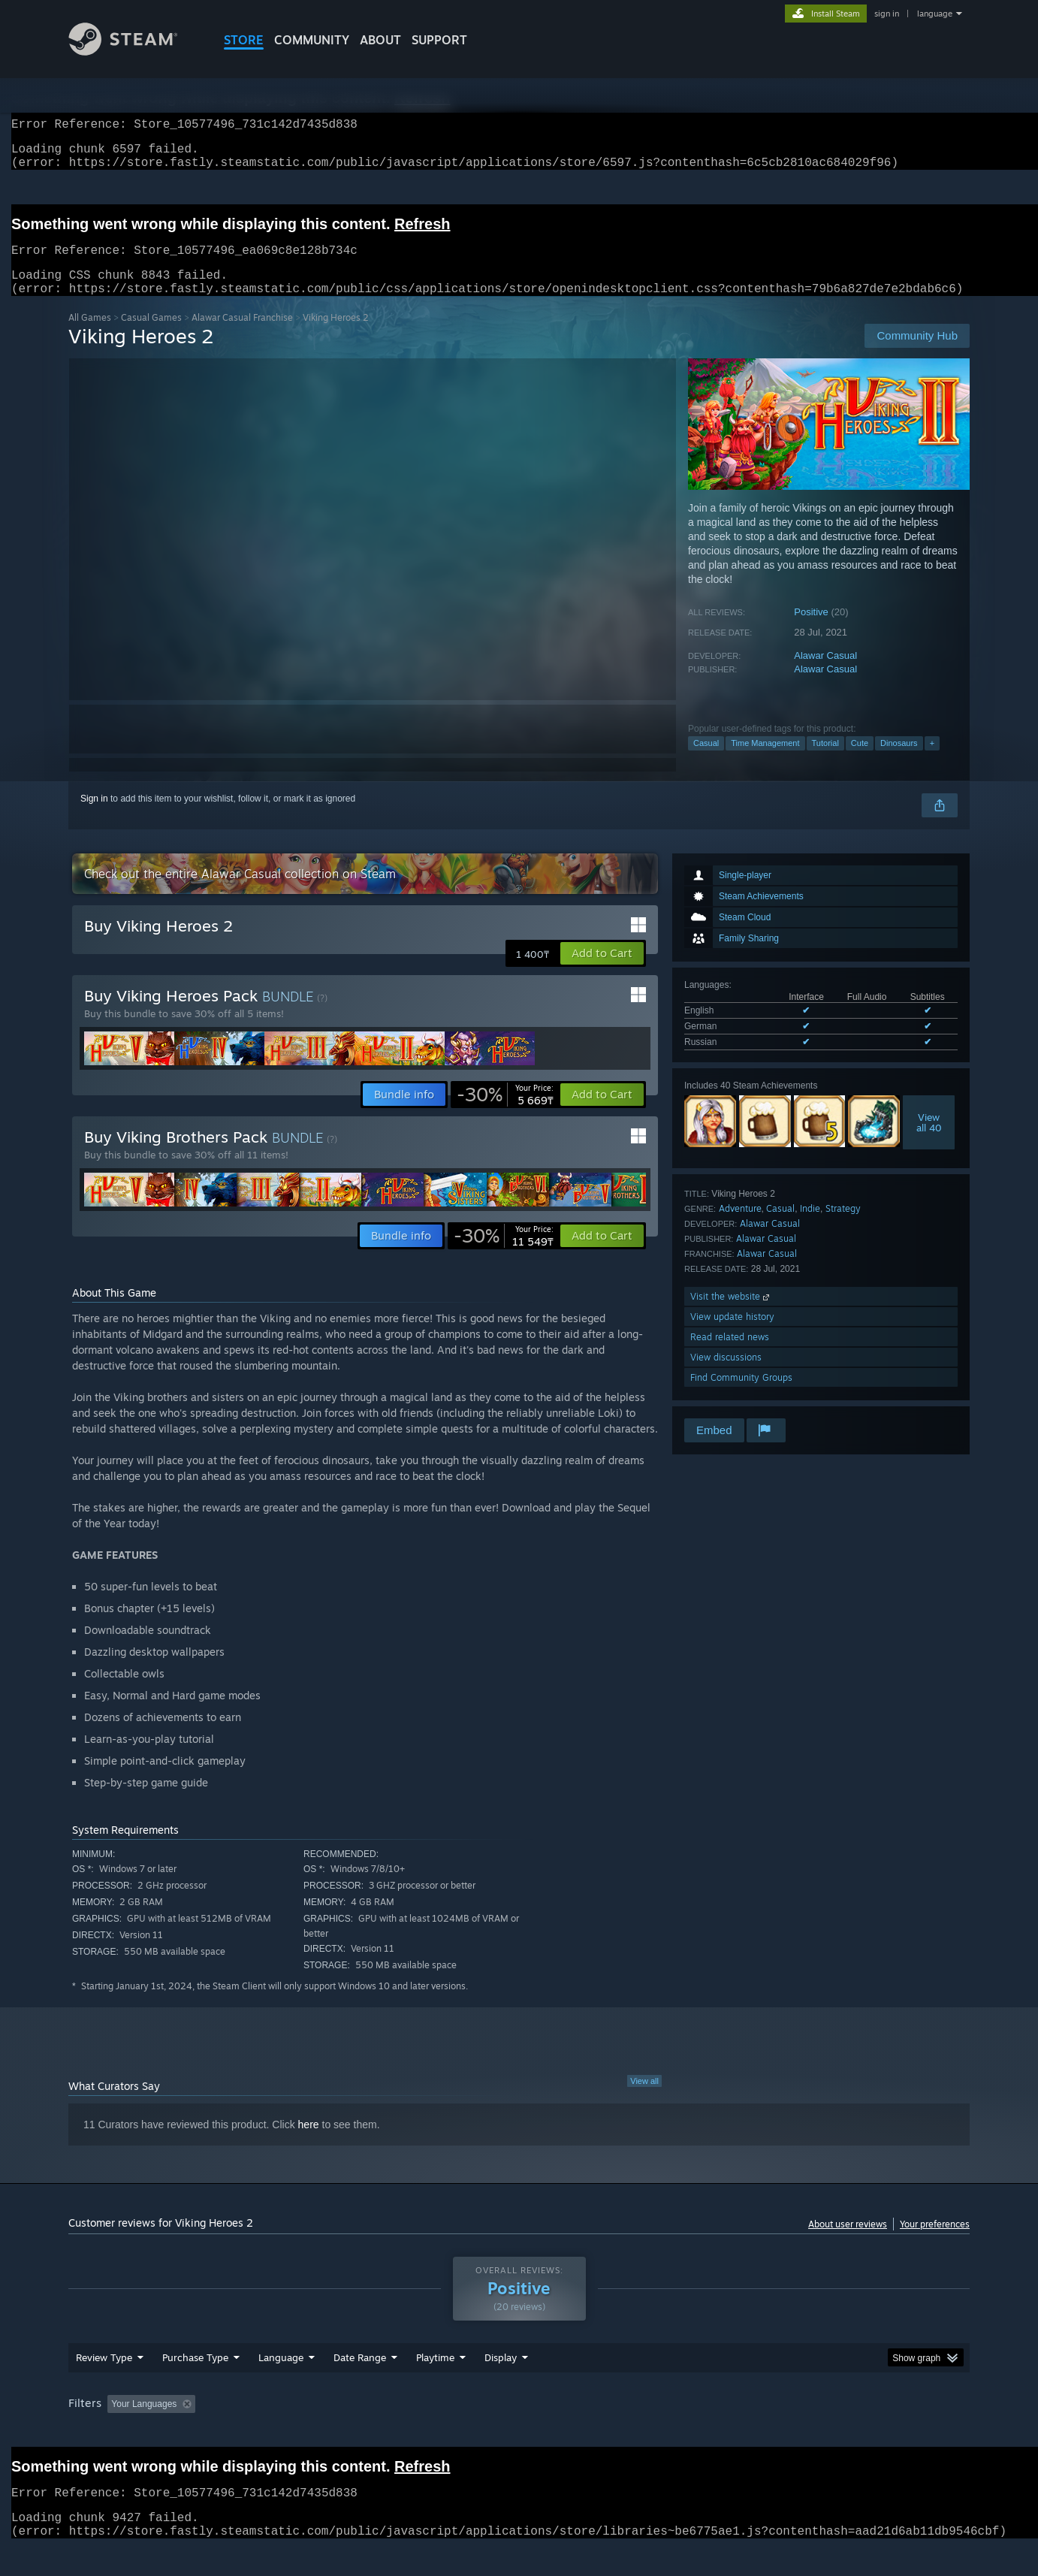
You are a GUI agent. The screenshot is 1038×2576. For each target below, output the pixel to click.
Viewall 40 (929, 1140)
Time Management (765, 761)
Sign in (94, 816)
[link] (505, 1113)
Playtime (435, 2386)
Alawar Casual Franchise (242, 335)
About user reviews (847, 2242)
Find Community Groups (741, 1395)
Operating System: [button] (645, 2432)
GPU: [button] (773, 2432)
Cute (859, 761)
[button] (602, 971)
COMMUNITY (311, 39)
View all (644, 2098)
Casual (706, 761)
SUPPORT (439, 39)
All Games (89, 335)
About (380, 39)
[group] (519, 2433)
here (308, 2143)
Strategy (843, 1226)
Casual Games (151, 335)
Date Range (359, 2386)
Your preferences (935, 2242)
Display (500, 2386)
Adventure (740, 1226)
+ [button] (932, 761)
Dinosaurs (899, 761)
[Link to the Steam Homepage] (134, 51)
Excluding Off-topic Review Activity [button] (296, 2432)
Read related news (729, 1354)
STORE (244, 39)
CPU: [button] (723, 2432)
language (934, 13)
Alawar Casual (825, 673)
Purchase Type (195, 2386)
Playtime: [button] (412, 2432)
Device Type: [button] (838, 2432)
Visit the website (731, 1314)
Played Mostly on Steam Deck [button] (520, 2432)
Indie (810, 1226)
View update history (732, 1334)
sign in (886, 13)
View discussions (726, 1375)
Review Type (104, 2386)
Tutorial (825, 761)
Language (280, 2386)
